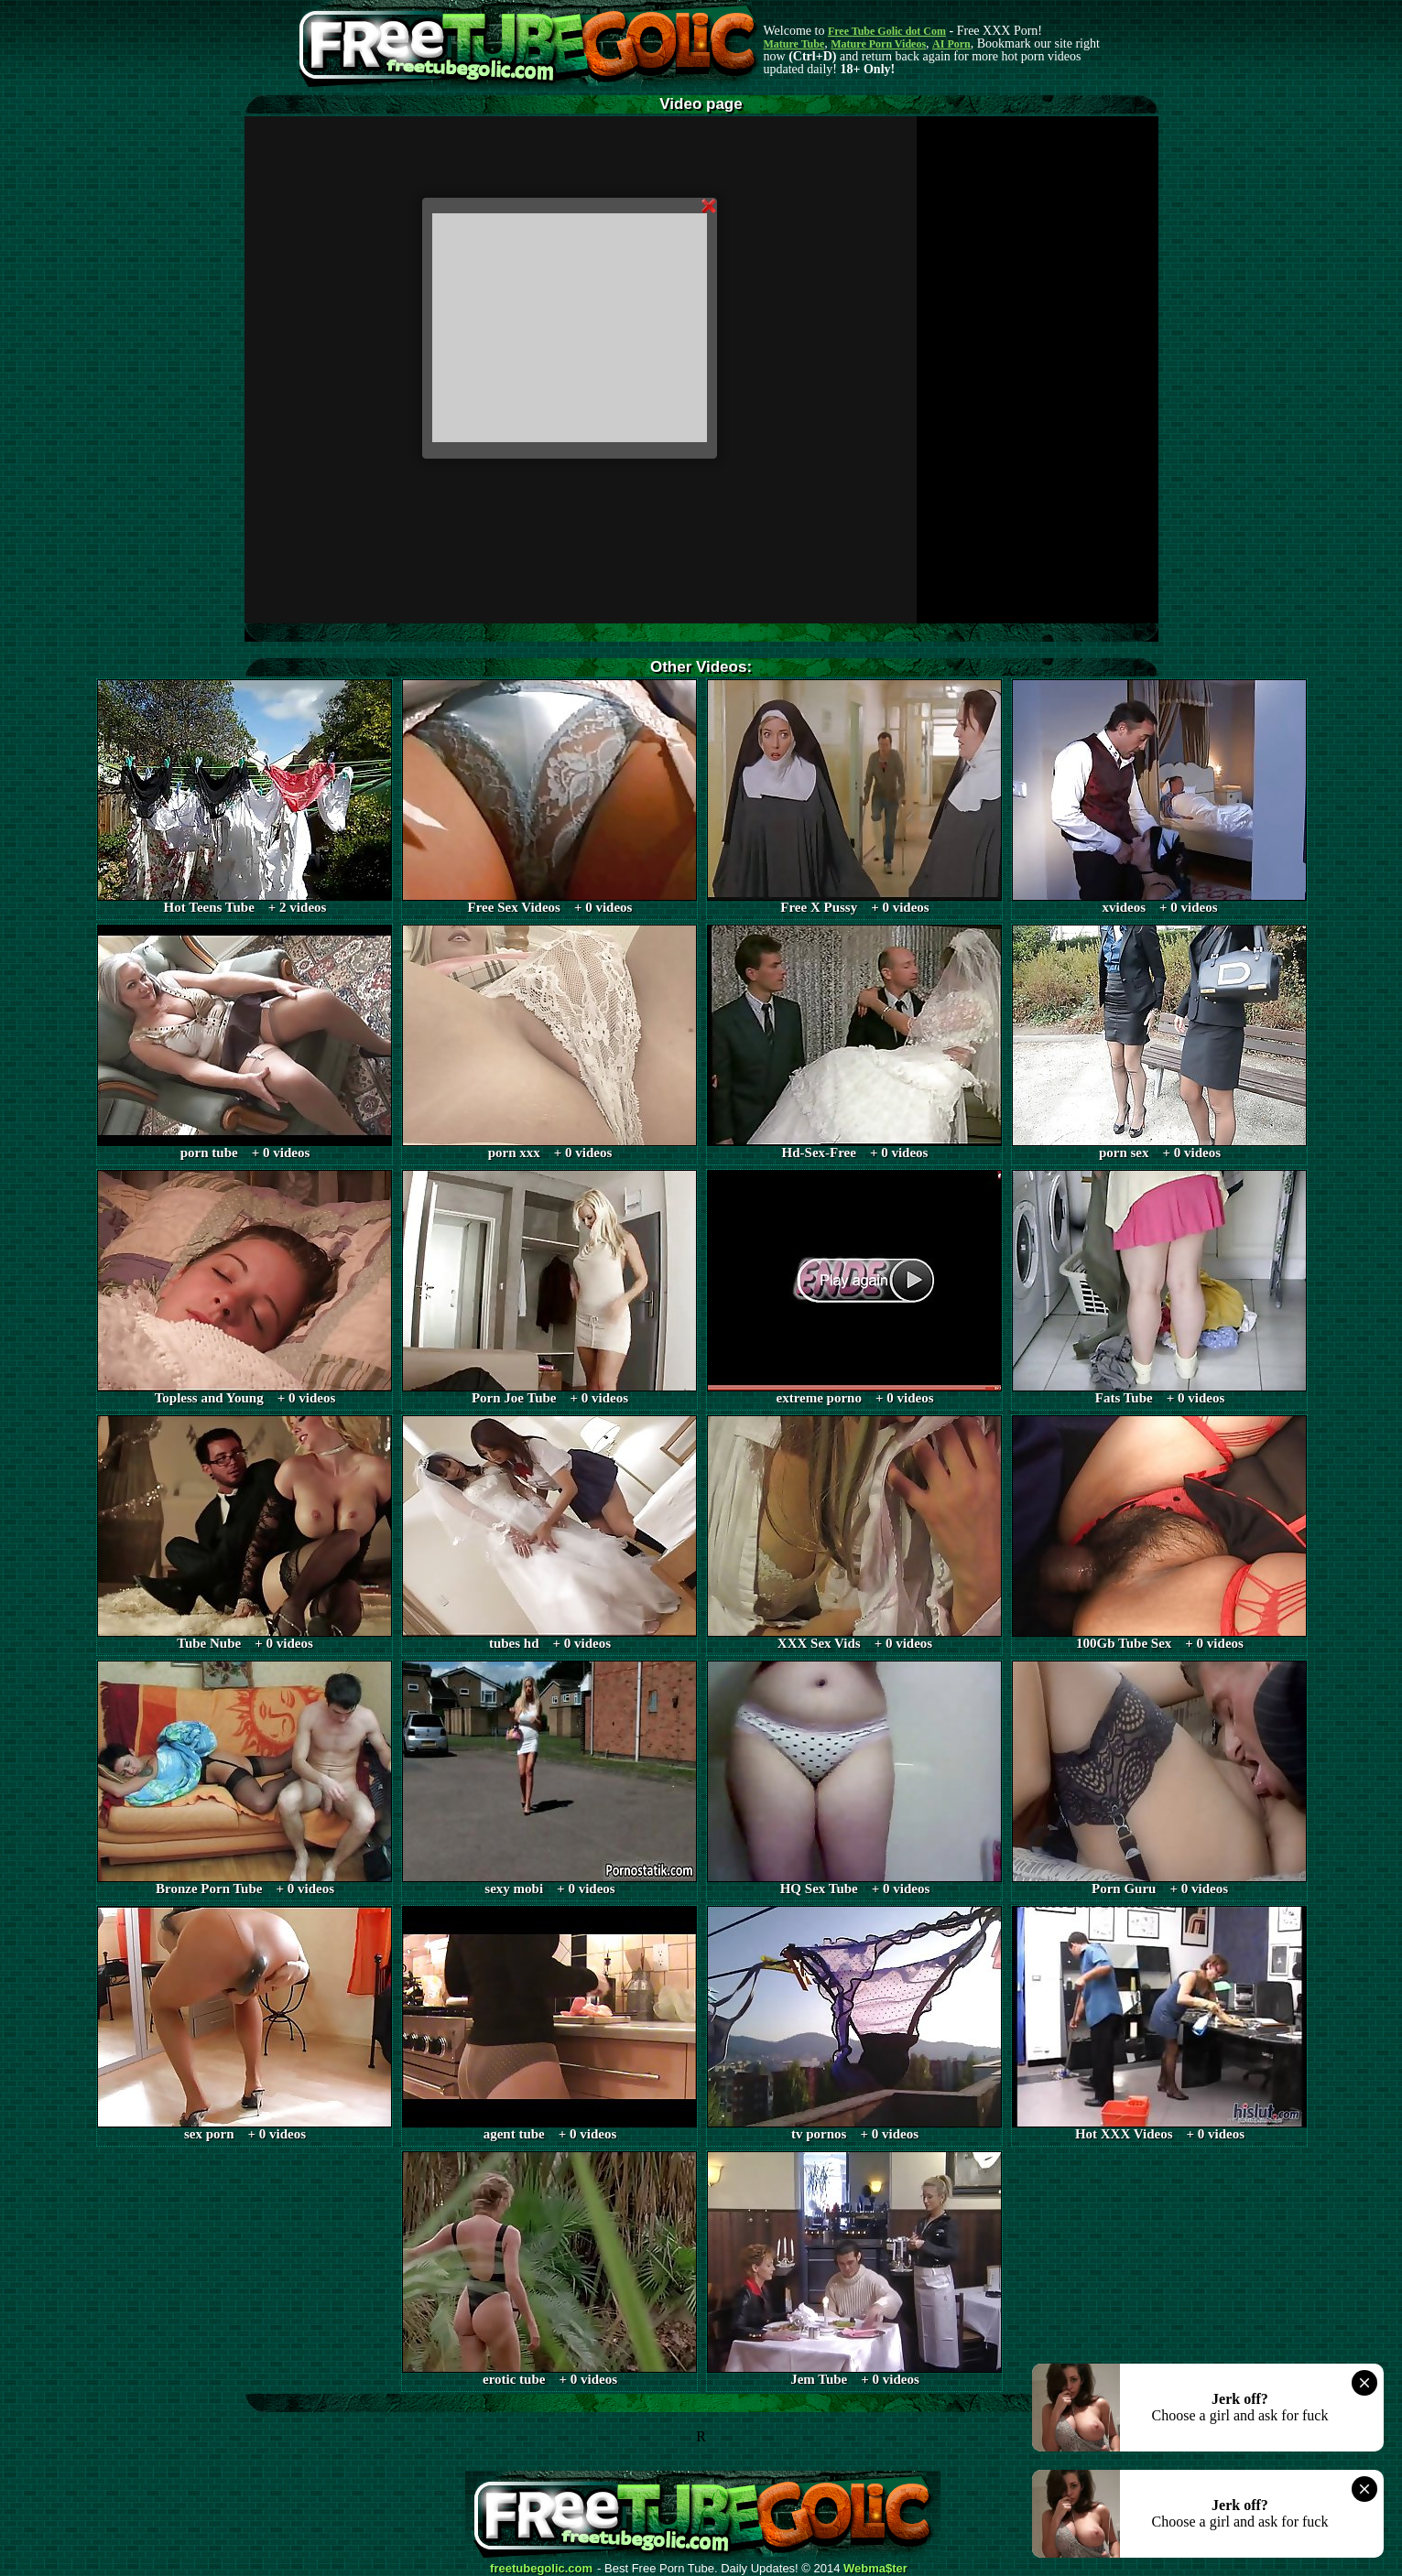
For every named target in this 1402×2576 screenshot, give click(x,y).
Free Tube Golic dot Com (887, 31)
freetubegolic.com (541, 2568)
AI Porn (951, 44)
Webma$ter (875, 2568)
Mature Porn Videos (878, 44)
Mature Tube (794, 44)
